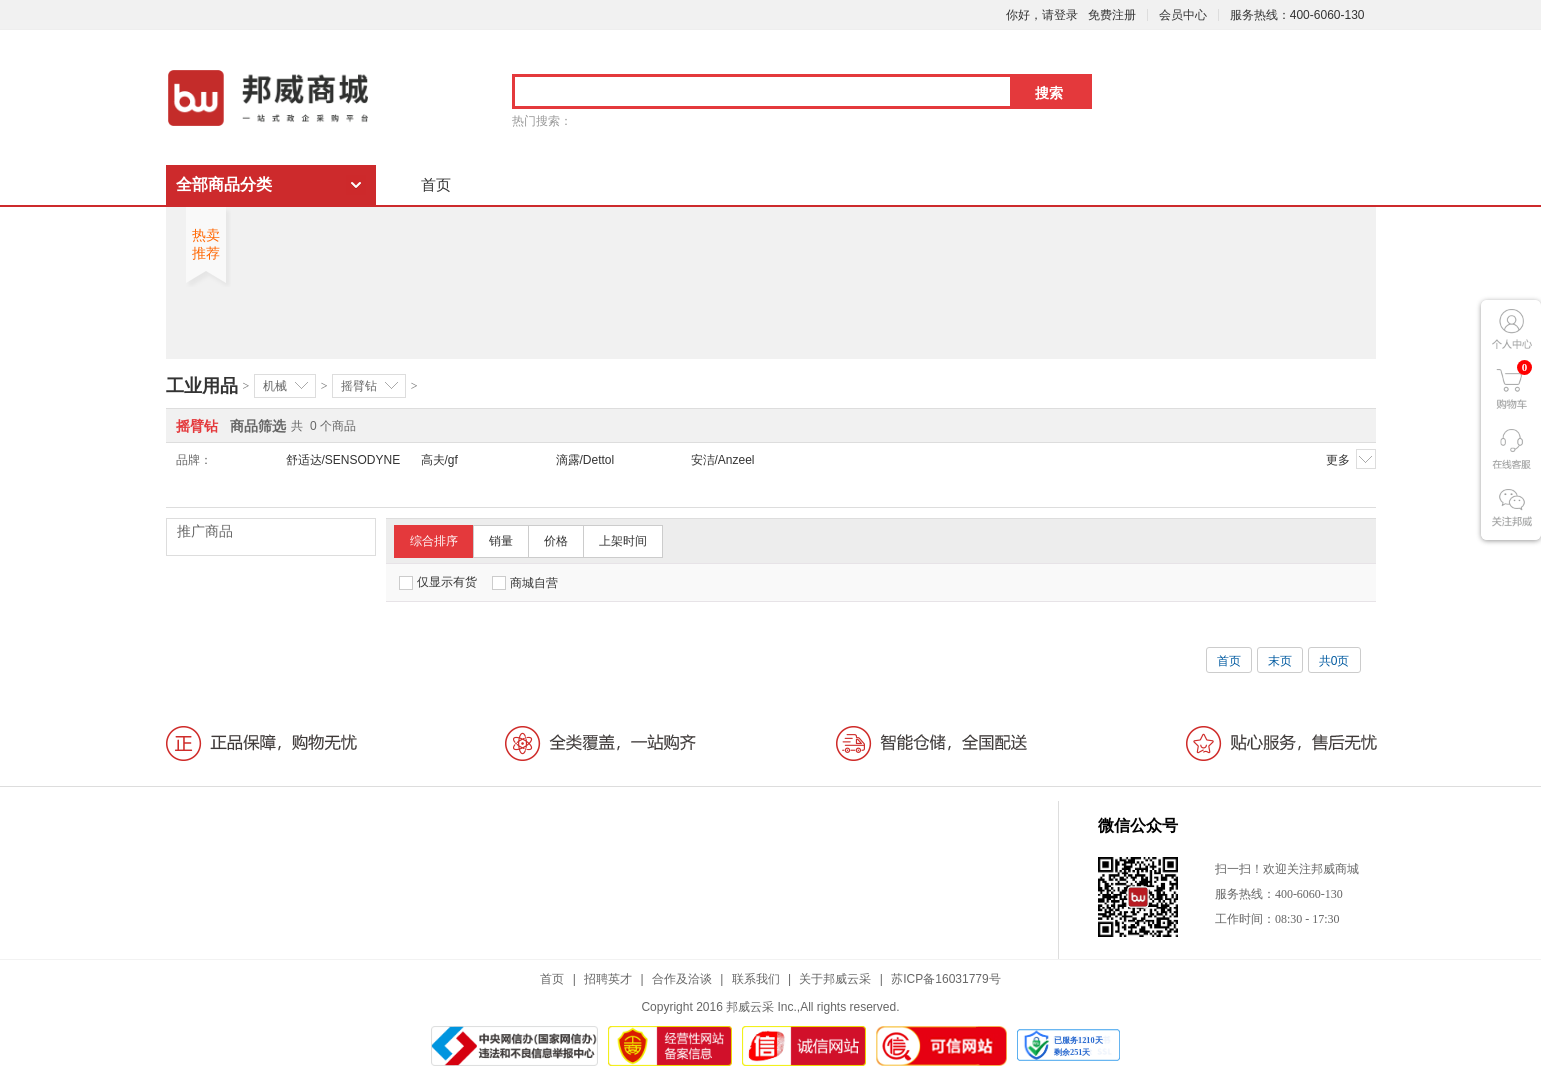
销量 (501, 541)
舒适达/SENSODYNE (343, 460)
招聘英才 (608, 979)
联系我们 (756, 979)
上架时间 (623, 541)
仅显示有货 (438, 582)
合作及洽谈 (682, 979)
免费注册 (1112, 15)
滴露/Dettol (585, 460)
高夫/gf (439, 460)
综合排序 (434, 541)
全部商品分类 (224, 184)
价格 (556, 541)
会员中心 (1183, 15)
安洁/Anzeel (723, 460)
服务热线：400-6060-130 (1297, 15)
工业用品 (202, 386)
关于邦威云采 (835, 979)
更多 (1351, 459)
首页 (436, 184)
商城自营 (525, 583)
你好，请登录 (1042, 15)
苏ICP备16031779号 (945, 979)
